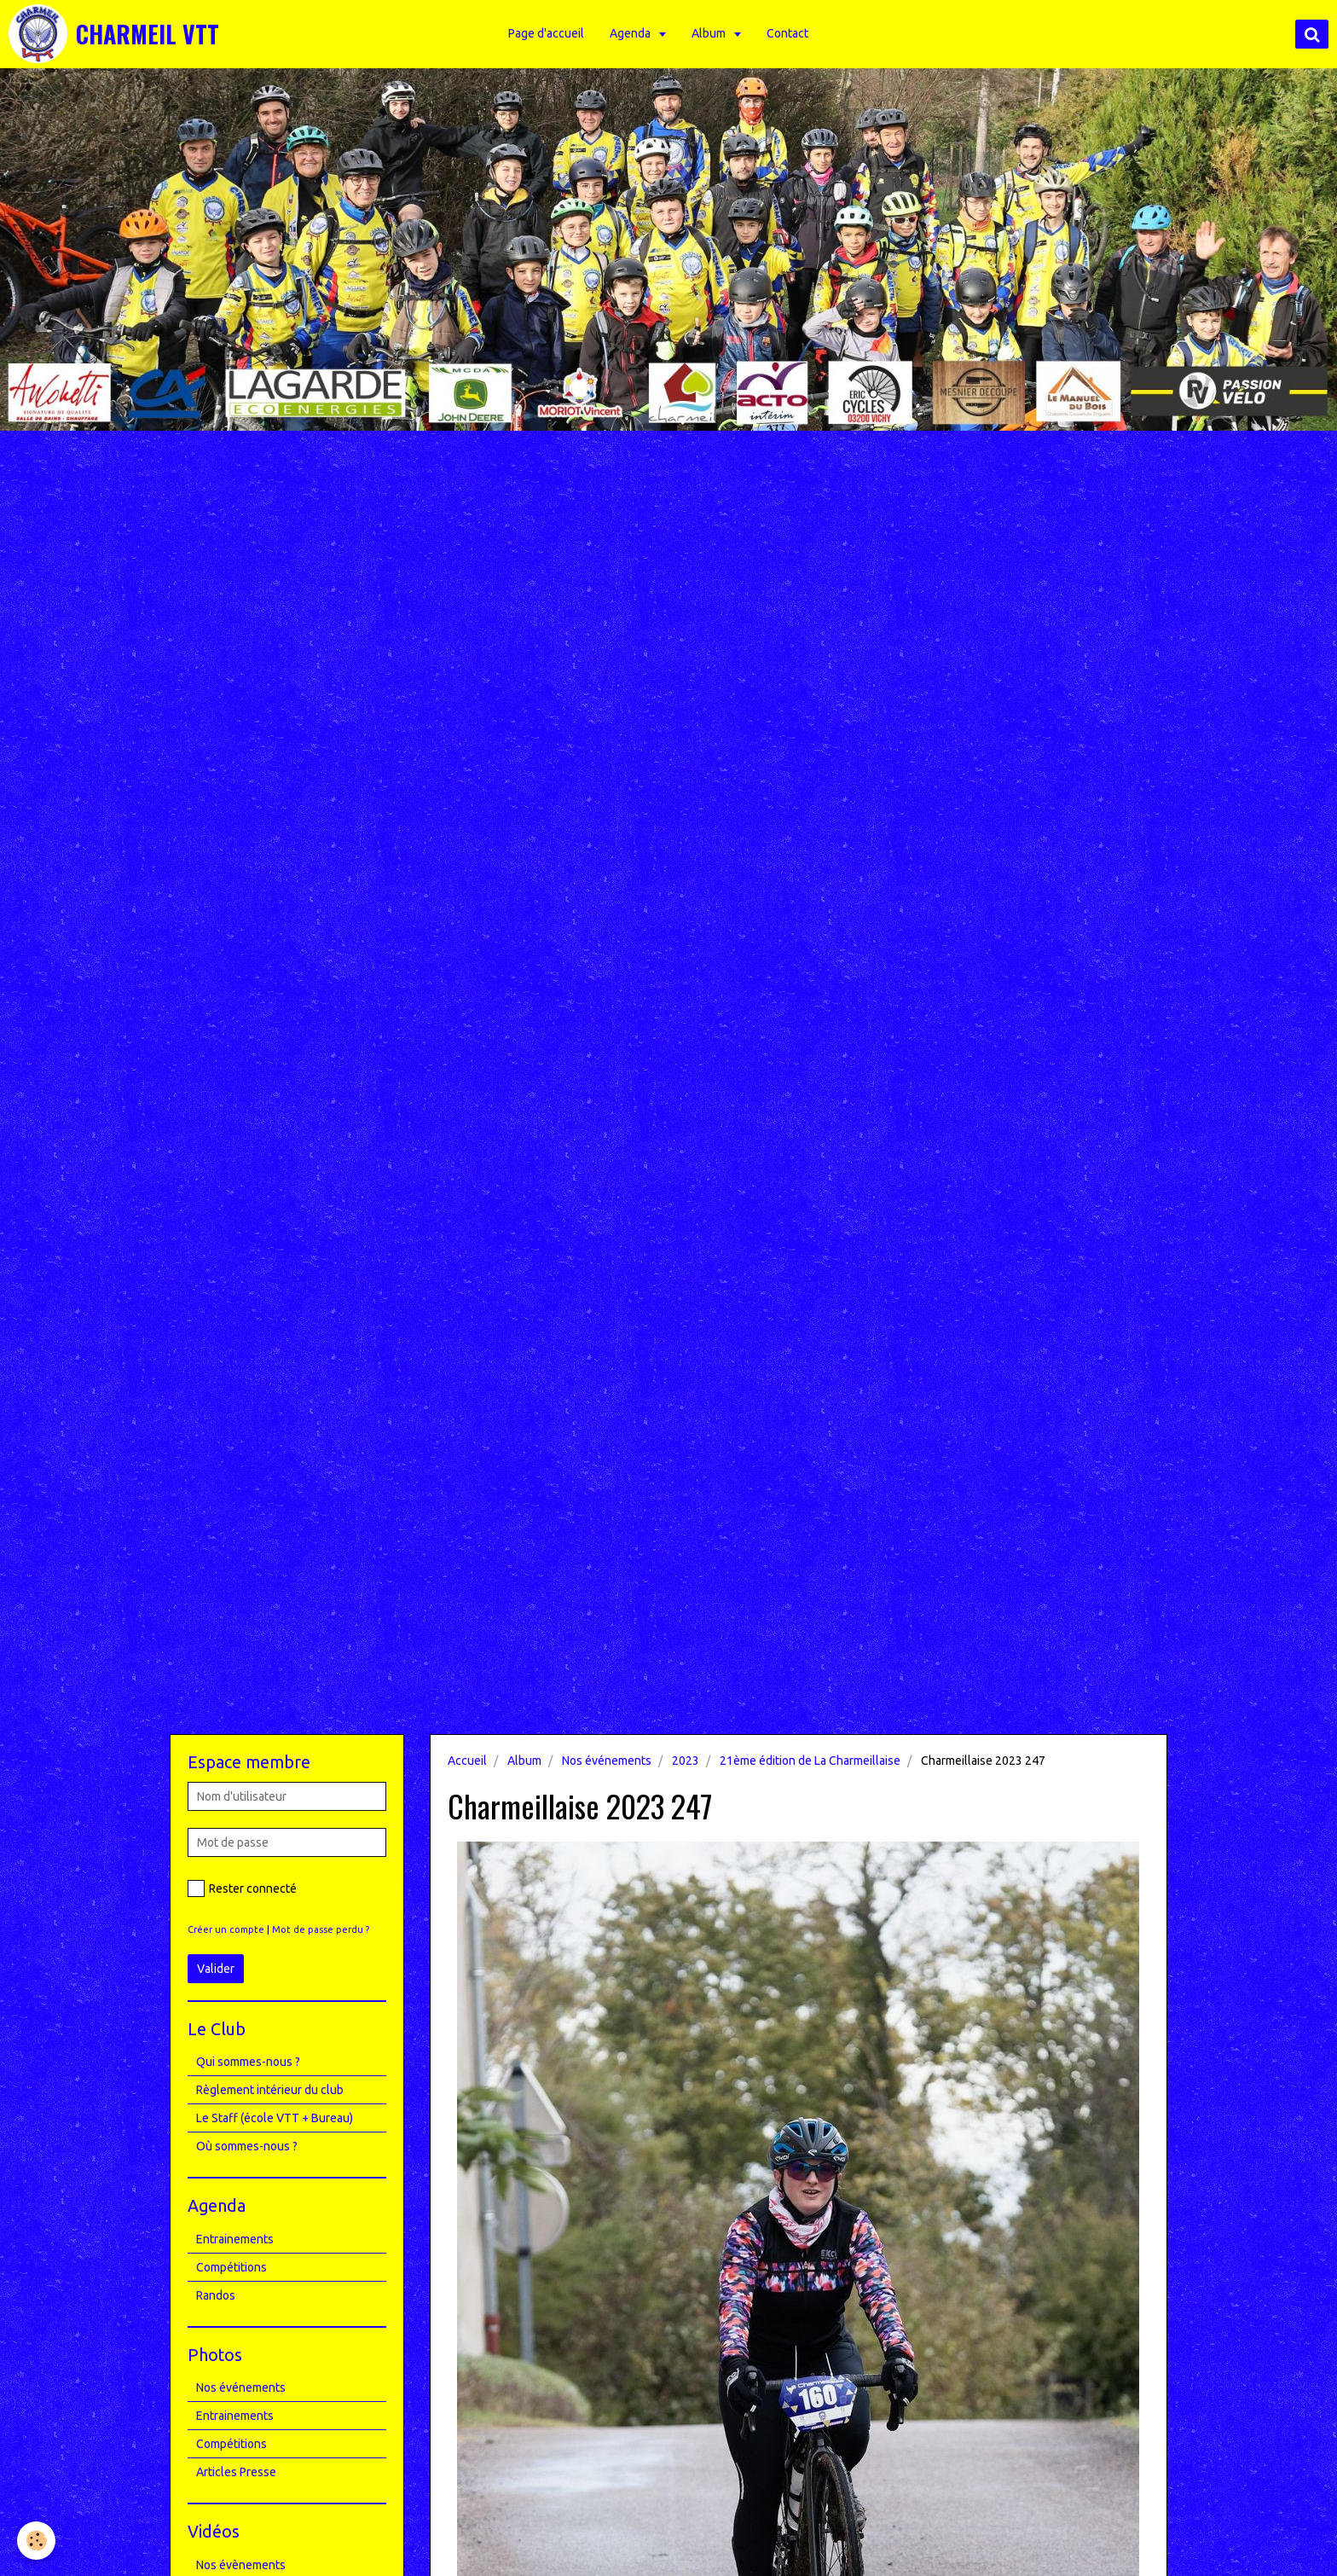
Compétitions (231, 2267)
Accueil (467, 1760)
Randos (215, 2295)
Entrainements (235, 2239)
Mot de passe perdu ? (320, 1929)
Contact (789, 33)
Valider (215, 1969)
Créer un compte (226, 1929)
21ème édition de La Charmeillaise (810, 1760)
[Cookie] (36, 2540)
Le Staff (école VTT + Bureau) (274, 2118)
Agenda (633, 33)
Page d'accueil (548, 33)
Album (711, 33)
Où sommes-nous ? (247, 2146)
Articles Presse (236, 2472)
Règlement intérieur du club (270, 2090)
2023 (685, 1760)
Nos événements (606, 1760)
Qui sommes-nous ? (248, 2061)
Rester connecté (242, 1888)
